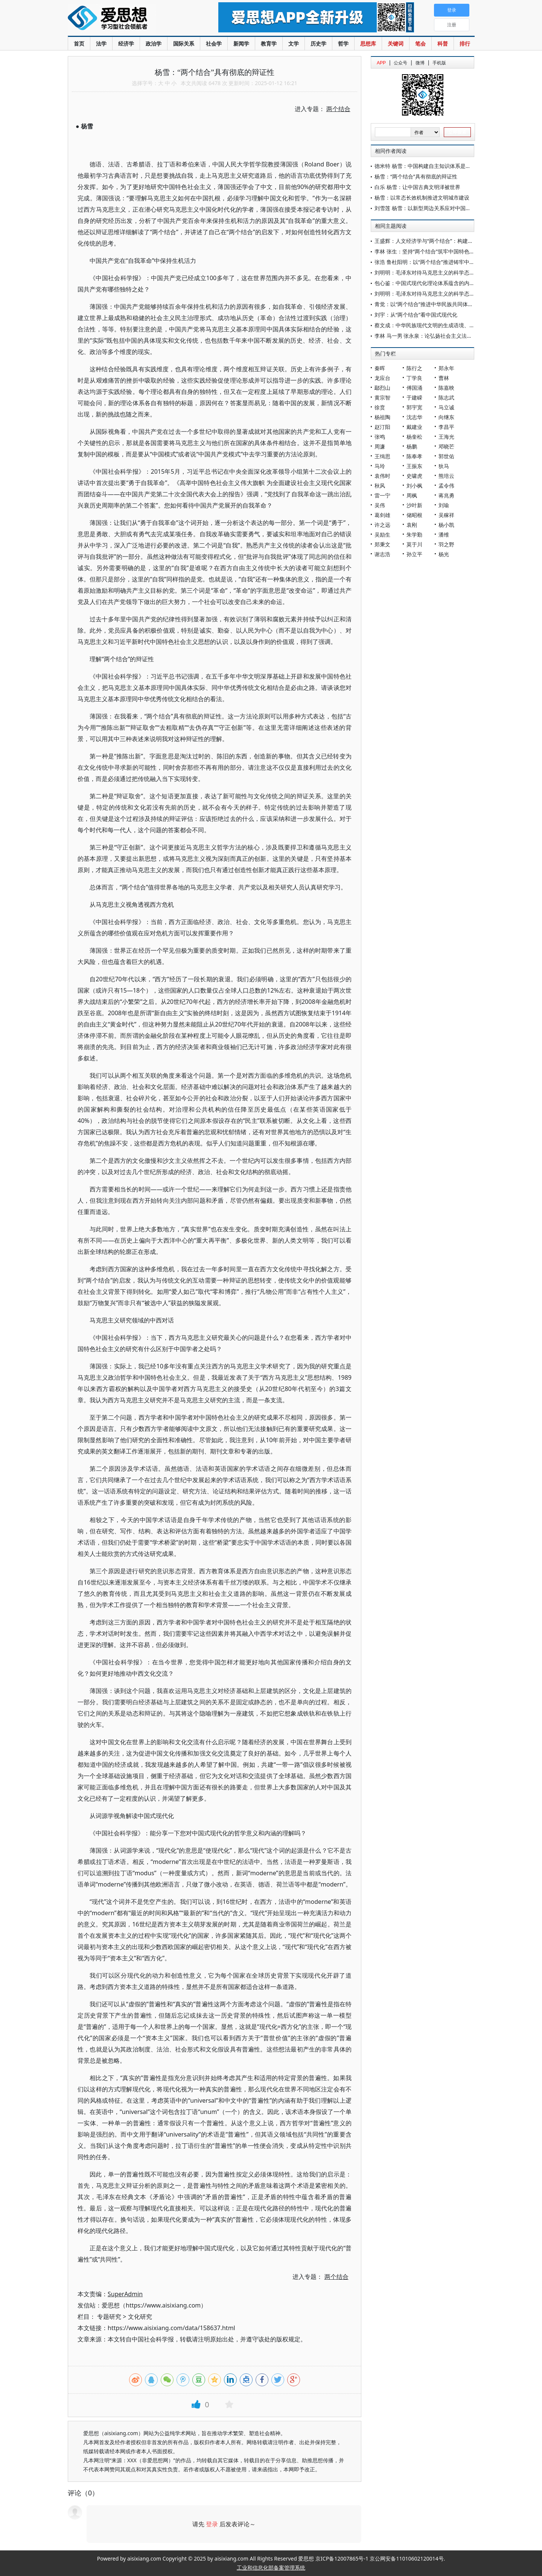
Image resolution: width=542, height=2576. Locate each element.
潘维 (443, 534)
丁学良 (414, 377)
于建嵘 (414, 397)
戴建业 (414, 426)
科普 (442, 43)
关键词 (395, 43)
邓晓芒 (446, 446)
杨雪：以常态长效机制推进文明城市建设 (422, 197)
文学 (293, 43)
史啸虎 (414, 475)
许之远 (382, 524)
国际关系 (183, 43)
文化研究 (140, 2316)
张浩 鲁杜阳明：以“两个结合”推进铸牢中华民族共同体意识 (443, 261)
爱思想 (128, 19)
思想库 (368, 43)
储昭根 (414, 515)
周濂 (380, 446)
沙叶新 (414, 505)
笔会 (420, 43)
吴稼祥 (446, 515)
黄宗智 (382, 397)
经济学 (126, 43)
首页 (79, 43)
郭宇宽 (414, 407)
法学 (101, 43)
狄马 (443, 466)
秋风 (380, 485)
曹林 (443, 377)
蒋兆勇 (446, 495)
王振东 (414, 466)
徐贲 (380, 407)
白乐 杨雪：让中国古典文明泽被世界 (417, 187)
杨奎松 (414, 436)
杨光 (443, 554)
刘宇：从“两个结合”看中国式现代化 (416, 314)
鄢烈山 (382, 387)
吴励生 (382, 534)
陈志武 (446, 397)
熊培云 (446, 475)
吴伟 (380, 505)
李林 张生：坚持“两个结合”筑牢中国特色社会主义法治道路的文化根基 (456, 251)
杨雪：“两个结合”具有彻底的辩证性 (416, 176)
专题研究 (109, 2316)
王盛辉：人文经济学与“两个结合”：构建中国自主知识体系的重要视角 (455, 240)
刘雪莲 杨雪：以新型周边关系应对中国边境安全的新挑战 (441, 208)
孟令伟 (446, 485)
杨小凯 (446, 524)
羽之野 (446, 544)
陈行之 (414, 368)
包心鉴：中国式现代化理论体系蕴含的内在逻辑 (430, 283)
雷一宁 (382, 495)
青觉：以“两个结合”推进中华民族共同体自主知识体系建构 (442, 304)
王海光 (446, 436)
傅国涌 (414, 387)
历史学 (318, 43)
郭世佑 (446, 456)
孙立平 (414, 554)
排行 (465, 43)
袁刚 (411, 524)
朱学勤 (414, 534)
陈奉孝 (414, 456)
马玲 (380, 466)
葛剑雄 (382, 515)
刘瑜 (443, 505)
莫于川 (414, 544)
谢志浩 (382, 554)
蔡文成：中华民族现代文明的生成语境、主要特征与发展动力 (446, 325)
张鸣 (380, 436)
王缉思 (382, 456)
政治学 (153, 43)
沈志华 (414, 417)
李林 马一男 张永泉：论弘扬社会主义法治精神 (429, 335)
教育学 (269, 43)
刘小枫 (414, 485)
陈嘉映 (446, 387)
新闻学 (241, 43)
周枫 (411, 495)
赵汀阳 (382, 426)
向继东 (446, 417)
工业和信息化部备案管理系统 (271, 2567)
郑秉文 (382, 544)
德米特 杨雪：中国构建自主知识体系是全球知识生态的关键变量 (449, 165)
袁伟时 (382, 475)
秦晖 (380, 368)
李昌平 (446, 426)
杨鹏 (411, 446)
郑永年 (446, 368)
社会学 (214, 43)
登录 (212, 2524)
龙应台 (382, 377)
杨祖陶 (382, 417)
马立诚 (446, 407)
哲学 (343, 43)
